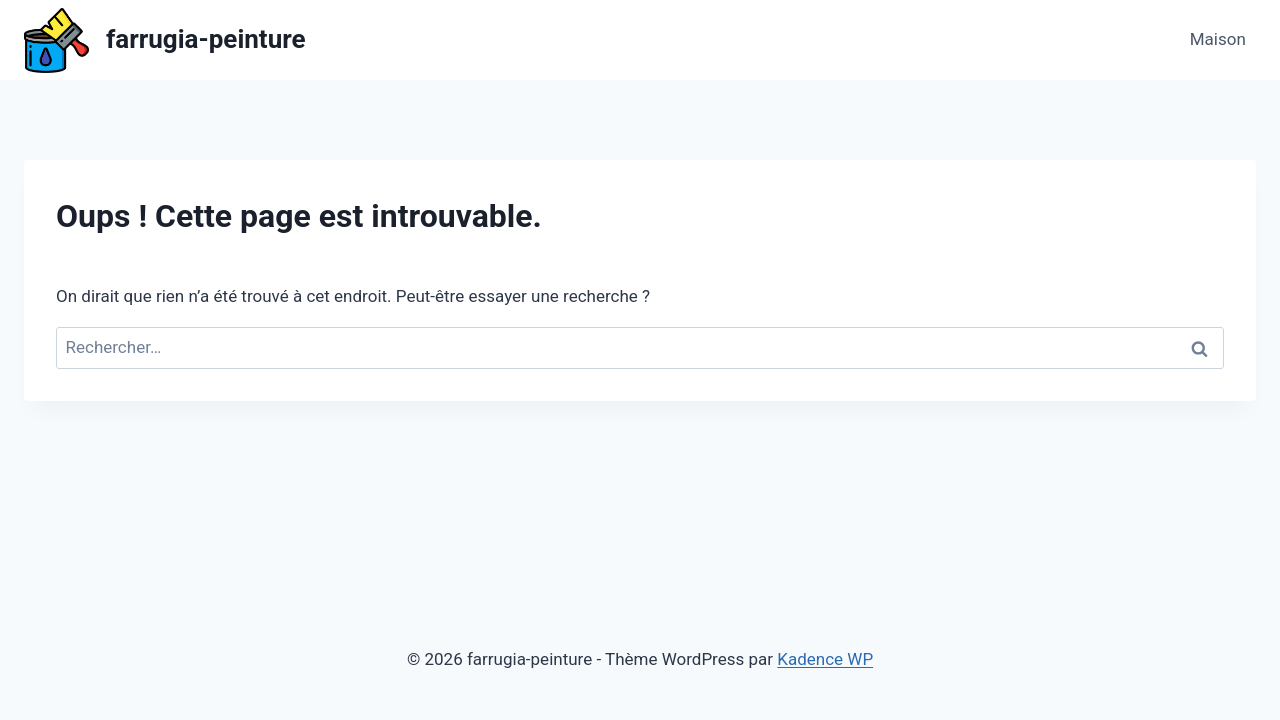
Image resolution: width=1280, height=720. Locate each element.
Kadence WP (825, 659)
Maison (1218, 39)
